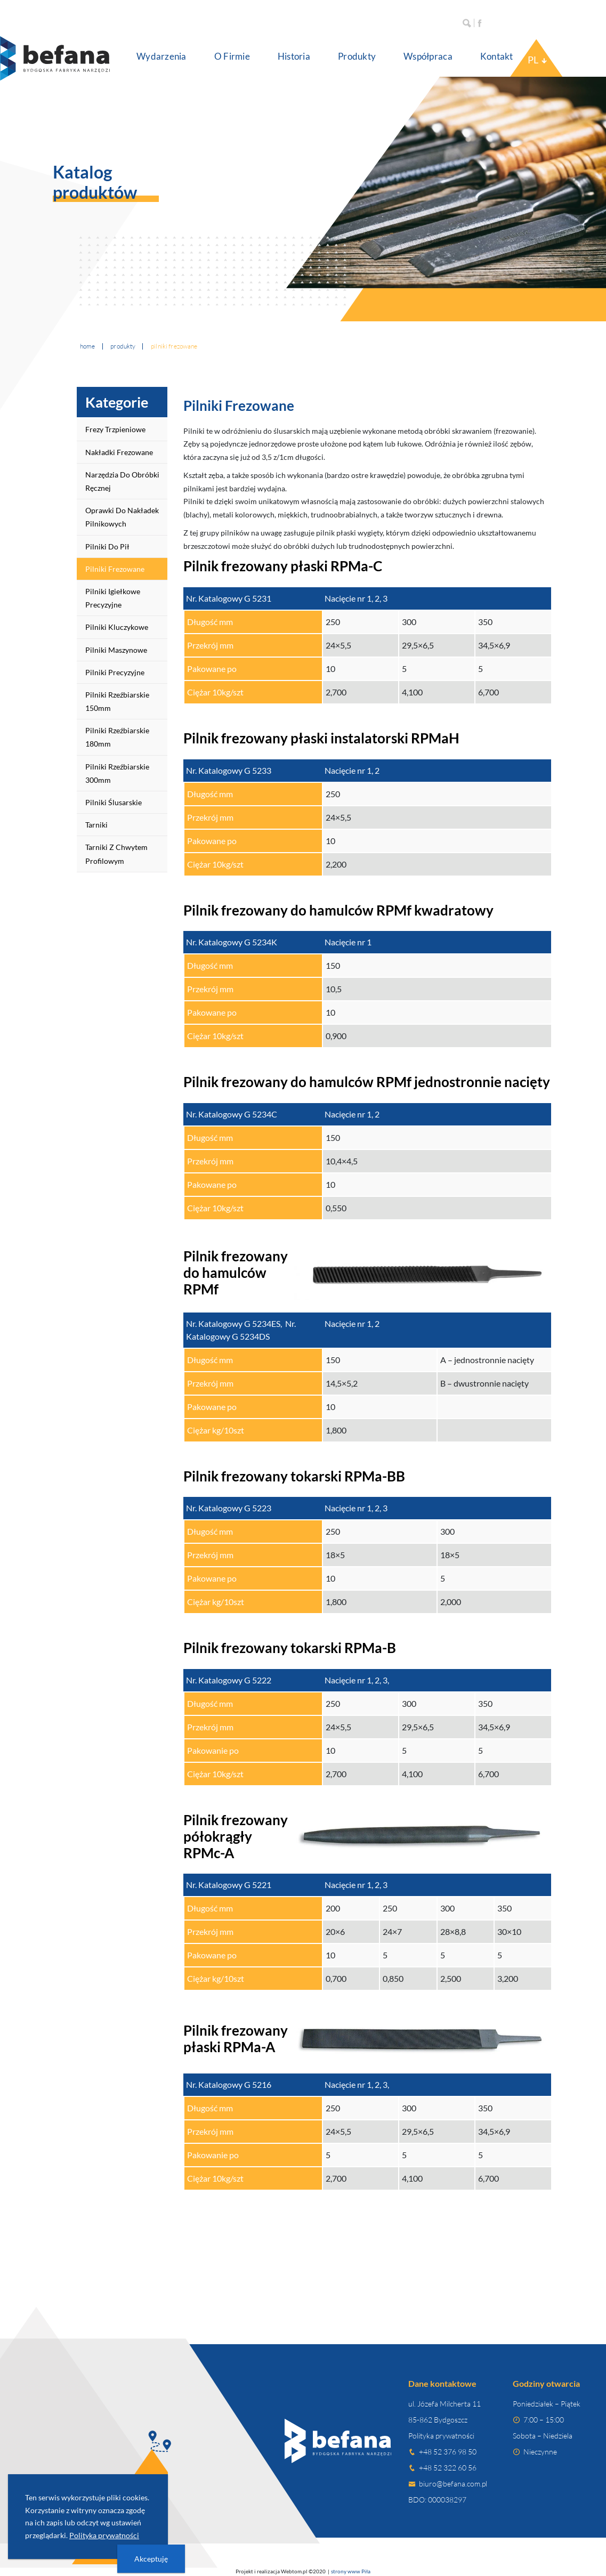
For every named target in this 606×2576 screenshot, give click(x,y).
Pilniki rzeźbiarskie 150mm (117, 701)
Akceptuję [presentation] (151, 2558)
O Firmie (232, 56)
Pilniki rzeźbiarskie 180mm (117, 737)
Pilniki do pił (107, 546)
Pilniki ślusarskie (113, 802)
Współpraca (428, 56)
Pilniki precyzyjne (114, 672)
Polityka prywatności (441, 2435)
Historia (294, 56)
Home (87, 346)
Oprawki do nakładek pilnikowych (122, 517)
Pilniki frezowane (114, 568)
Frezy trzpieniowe (115, 429)
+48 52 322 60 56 (447, 2467)
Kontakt (496, 56)
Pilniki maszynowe (116, 649)
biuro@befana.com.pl (453, 2483)
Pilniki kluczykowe (116, 626)
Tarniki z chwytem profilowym (116, 854)
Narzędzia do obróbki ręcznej (122, 481)
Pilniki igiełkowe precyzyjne (112, 598)
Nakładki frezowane (119, 452)
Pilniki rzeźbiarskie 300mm (117, 773)
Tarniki (96, 824)
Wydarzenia (161, 56)
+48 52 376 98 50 (447, 2451)
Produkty (357, 56)
